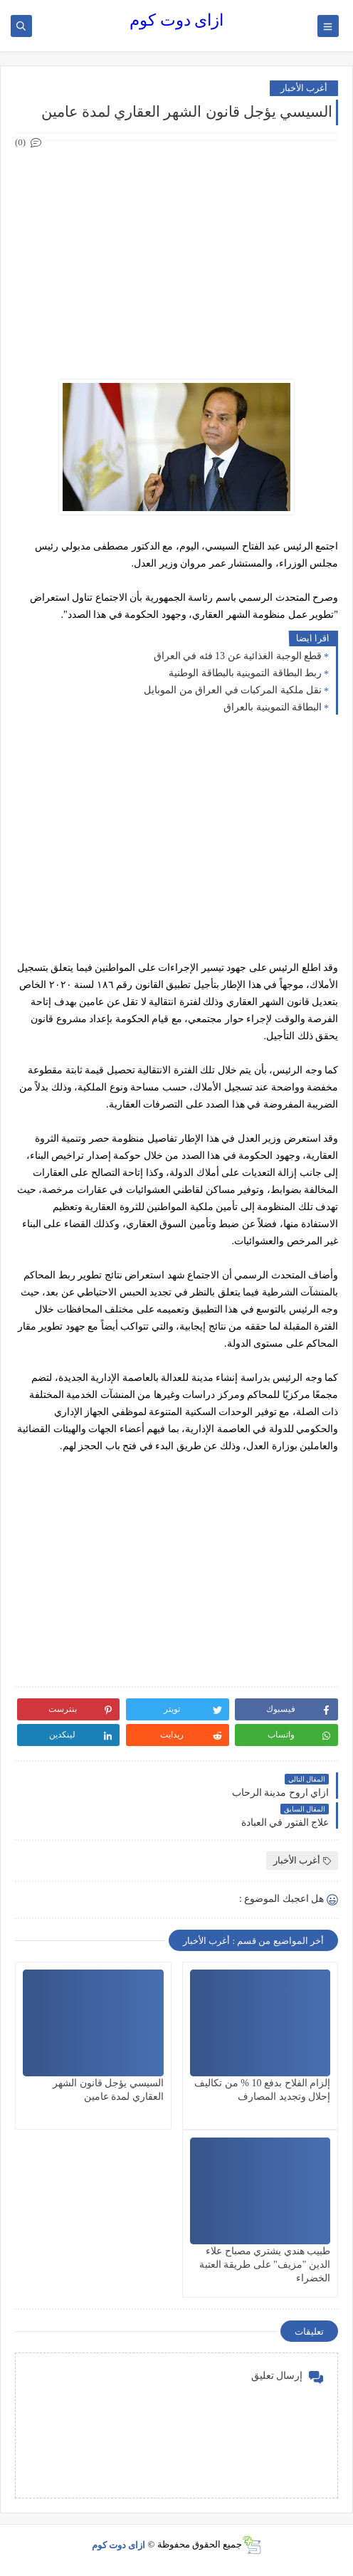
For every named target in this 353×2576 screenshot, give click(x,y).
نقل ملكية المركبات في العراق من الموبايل (233, 690)
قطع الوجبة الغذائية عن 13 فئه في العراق (238, 656)
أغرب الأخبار (303, 88)
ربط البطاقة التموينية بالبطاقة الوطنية (245, 673)
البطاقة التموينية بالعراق (272, 707)
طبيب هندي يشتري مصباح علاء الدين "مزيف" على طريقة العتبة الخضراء (264, 2264)
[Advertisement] (176, 251)
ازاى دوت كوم (176, 20)
